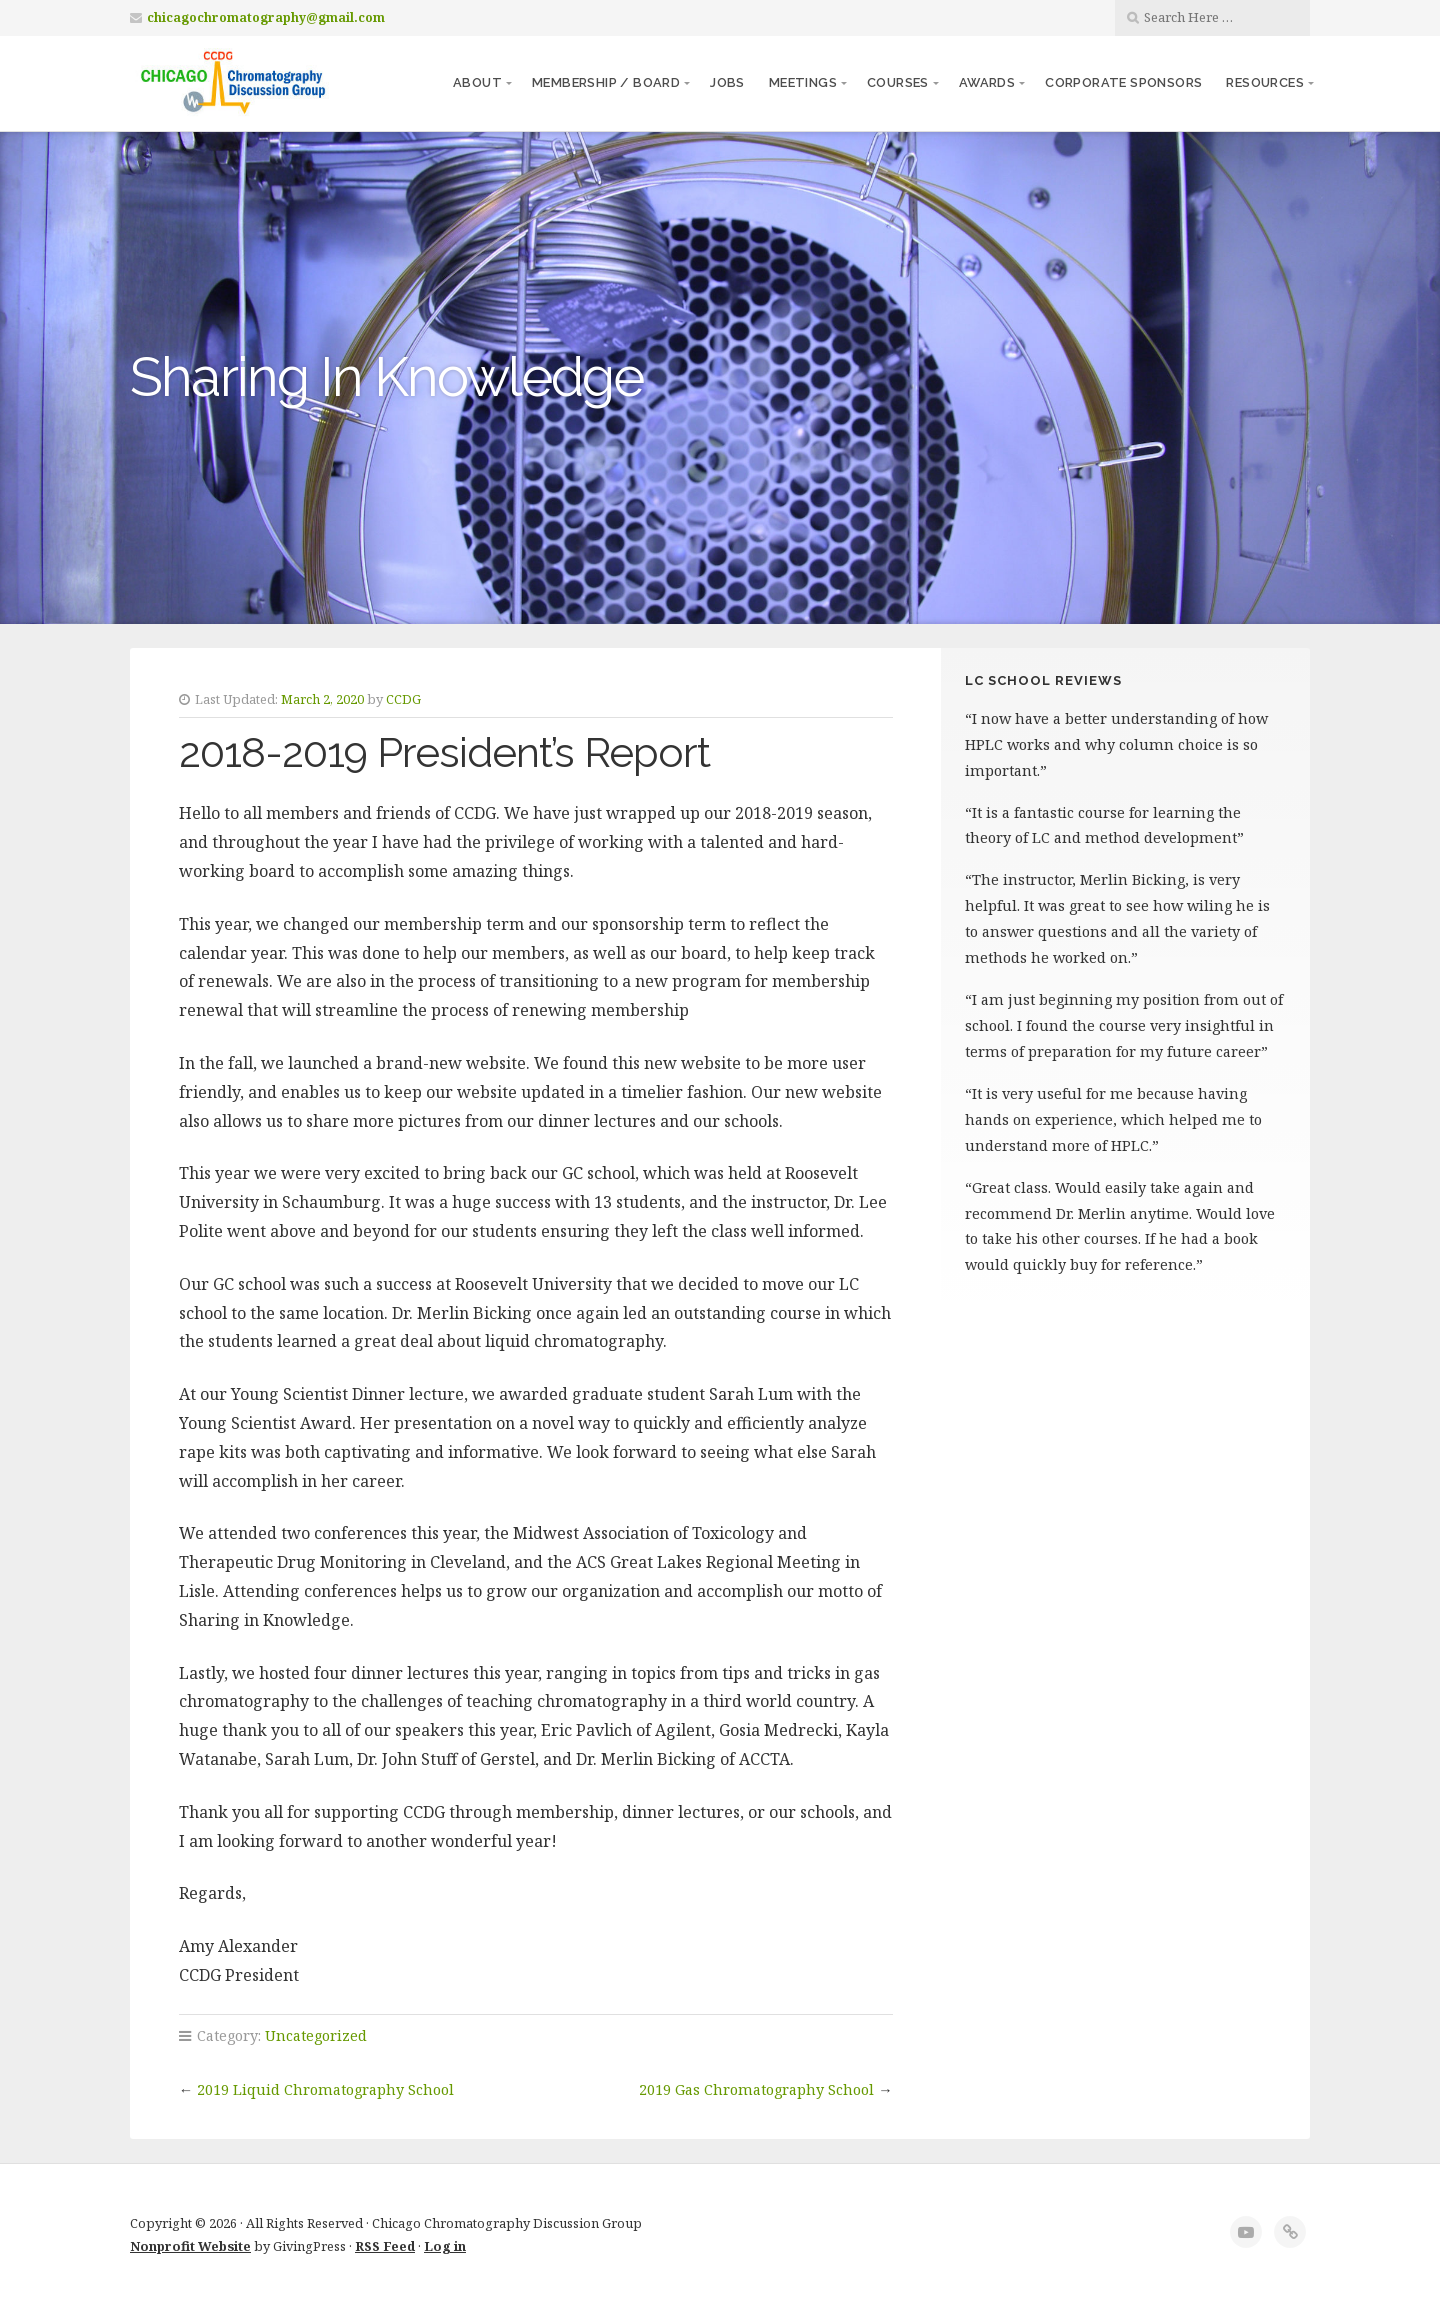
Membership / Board (606, 82)
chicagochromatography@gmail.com (266, 17)
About (477, 82)
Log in (445, 2246)
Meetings (803, 82)
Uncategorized (316, 2035)
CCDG (403, 699)
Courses (898, 82)
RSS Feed (385, 2246)
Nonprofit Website (190, 2246)
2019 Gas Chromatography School (756, 2089)
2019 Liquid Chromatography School (325, 2089)
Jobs (727, 82)
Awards (987, 82)
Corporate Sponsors (1123, 82)
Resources (1265, 82)
